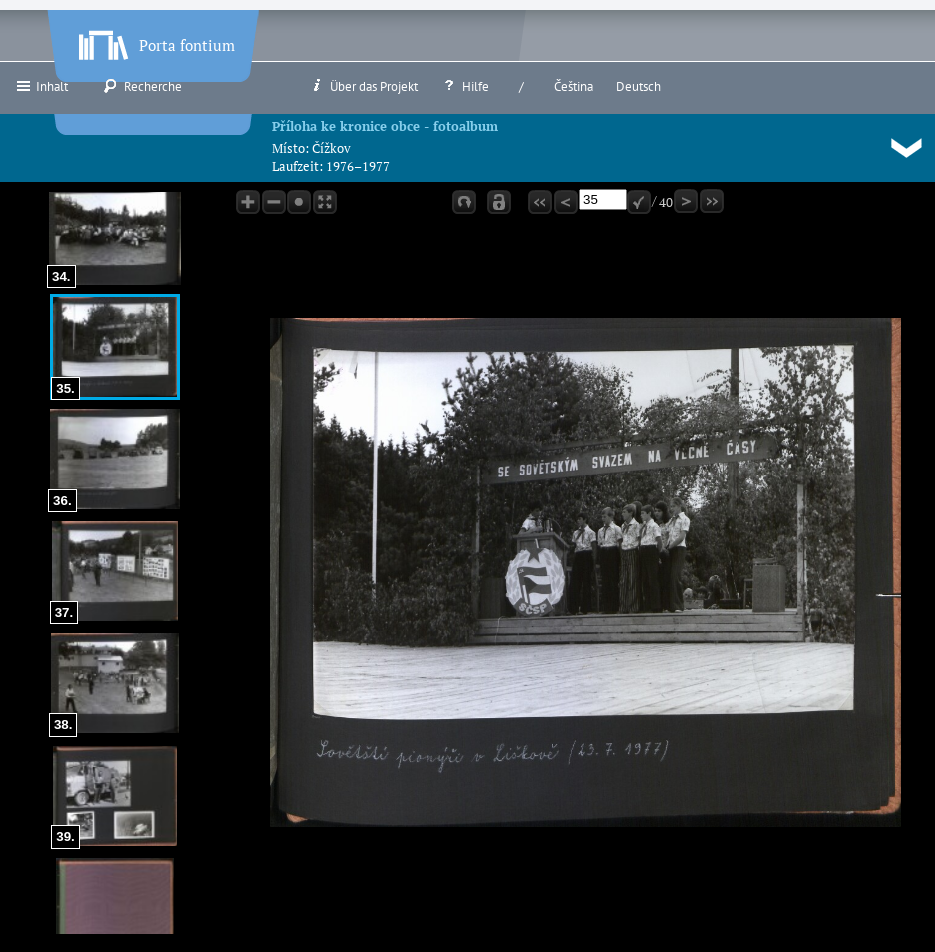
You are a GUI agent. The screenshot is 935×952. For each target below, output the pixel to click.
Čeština (573, 86)
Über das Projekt (363, 86)
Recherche (142, 86)
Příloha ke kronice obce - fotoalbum (385, 126)
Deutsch (638, 86)
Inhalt (41, 86)
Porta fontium (155, 41)
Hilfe (465, 86)
